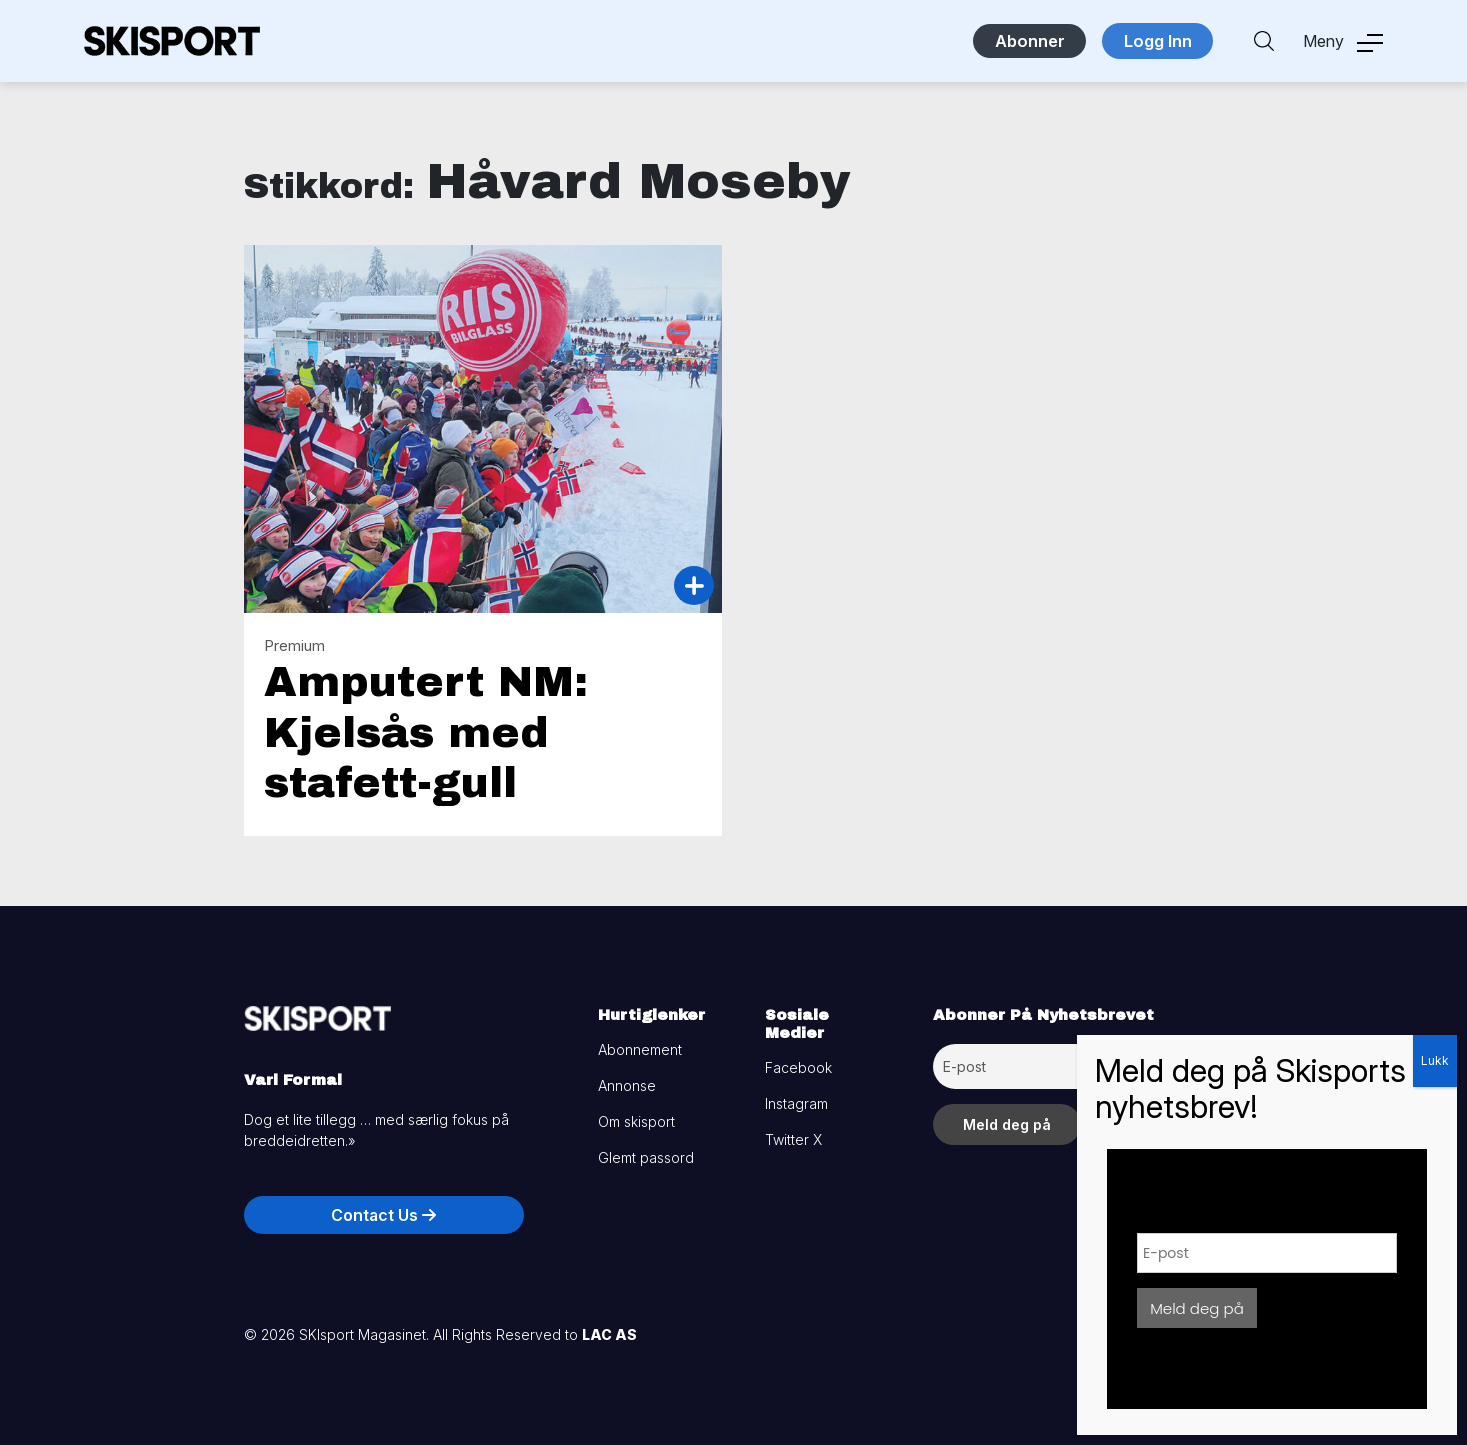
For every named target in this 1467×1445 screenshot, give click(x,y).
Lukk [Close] (1435, 1060)
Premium (294, 645)
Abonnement (640, 1049)
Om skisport (636, 1121)
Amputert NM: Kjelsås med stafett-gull (426, 732)
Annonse (627, 1085)
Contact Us (383, 1215)
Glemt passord (646, 1157)
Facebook (798, 1067)
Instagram (796, 1103)
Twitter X (793, 1139)
